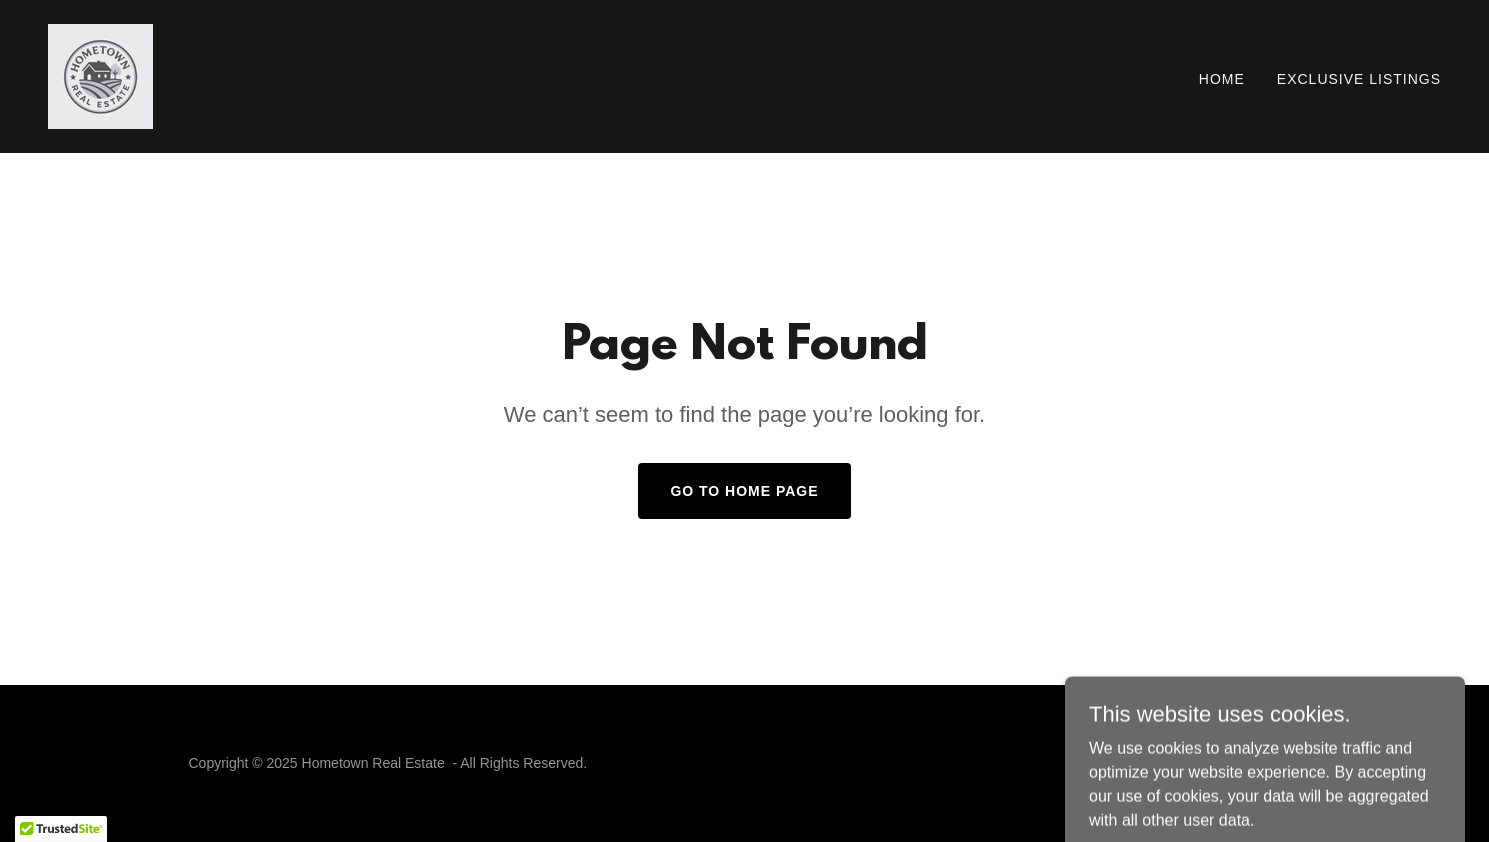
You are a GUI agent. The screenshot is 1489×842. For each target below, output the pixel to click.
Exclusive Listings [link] (1359, 79)
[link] (100, 75)
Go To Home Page (744, 491)
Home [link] (1222, 79)
